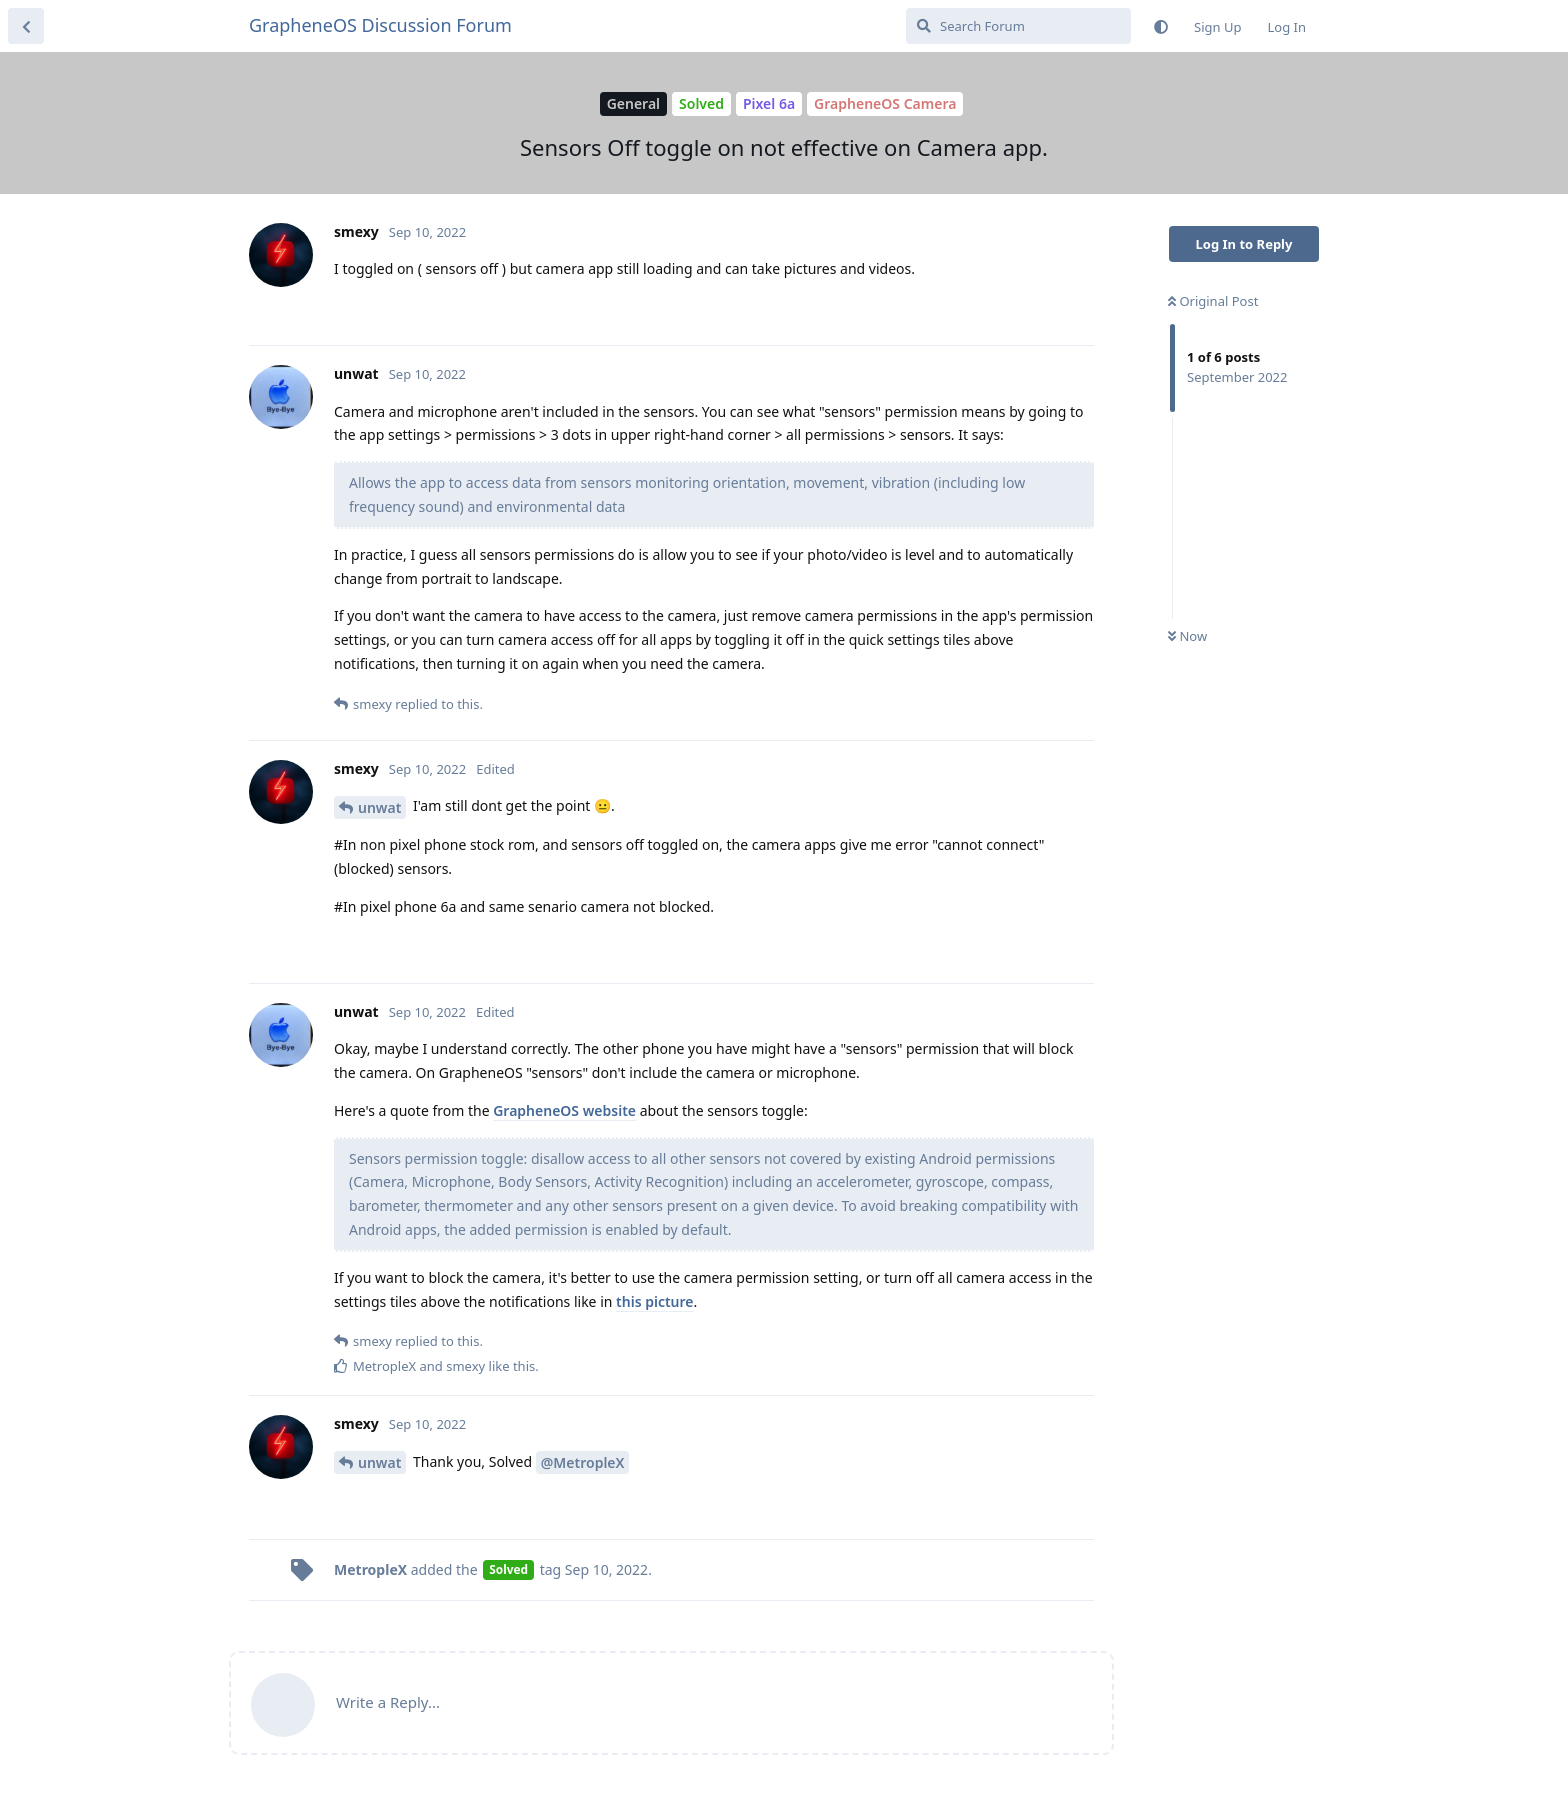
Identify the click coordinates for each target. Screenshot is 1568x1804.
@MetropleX (583, 1462)
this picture (654, 1301)
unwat (379, 807)
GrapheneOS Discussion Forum (380, 25)
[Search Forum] (1018, 26)
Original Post (1213, 301)
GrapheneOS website (564, 1110)
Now (1187, 636)
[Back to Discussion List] (26, 26)
